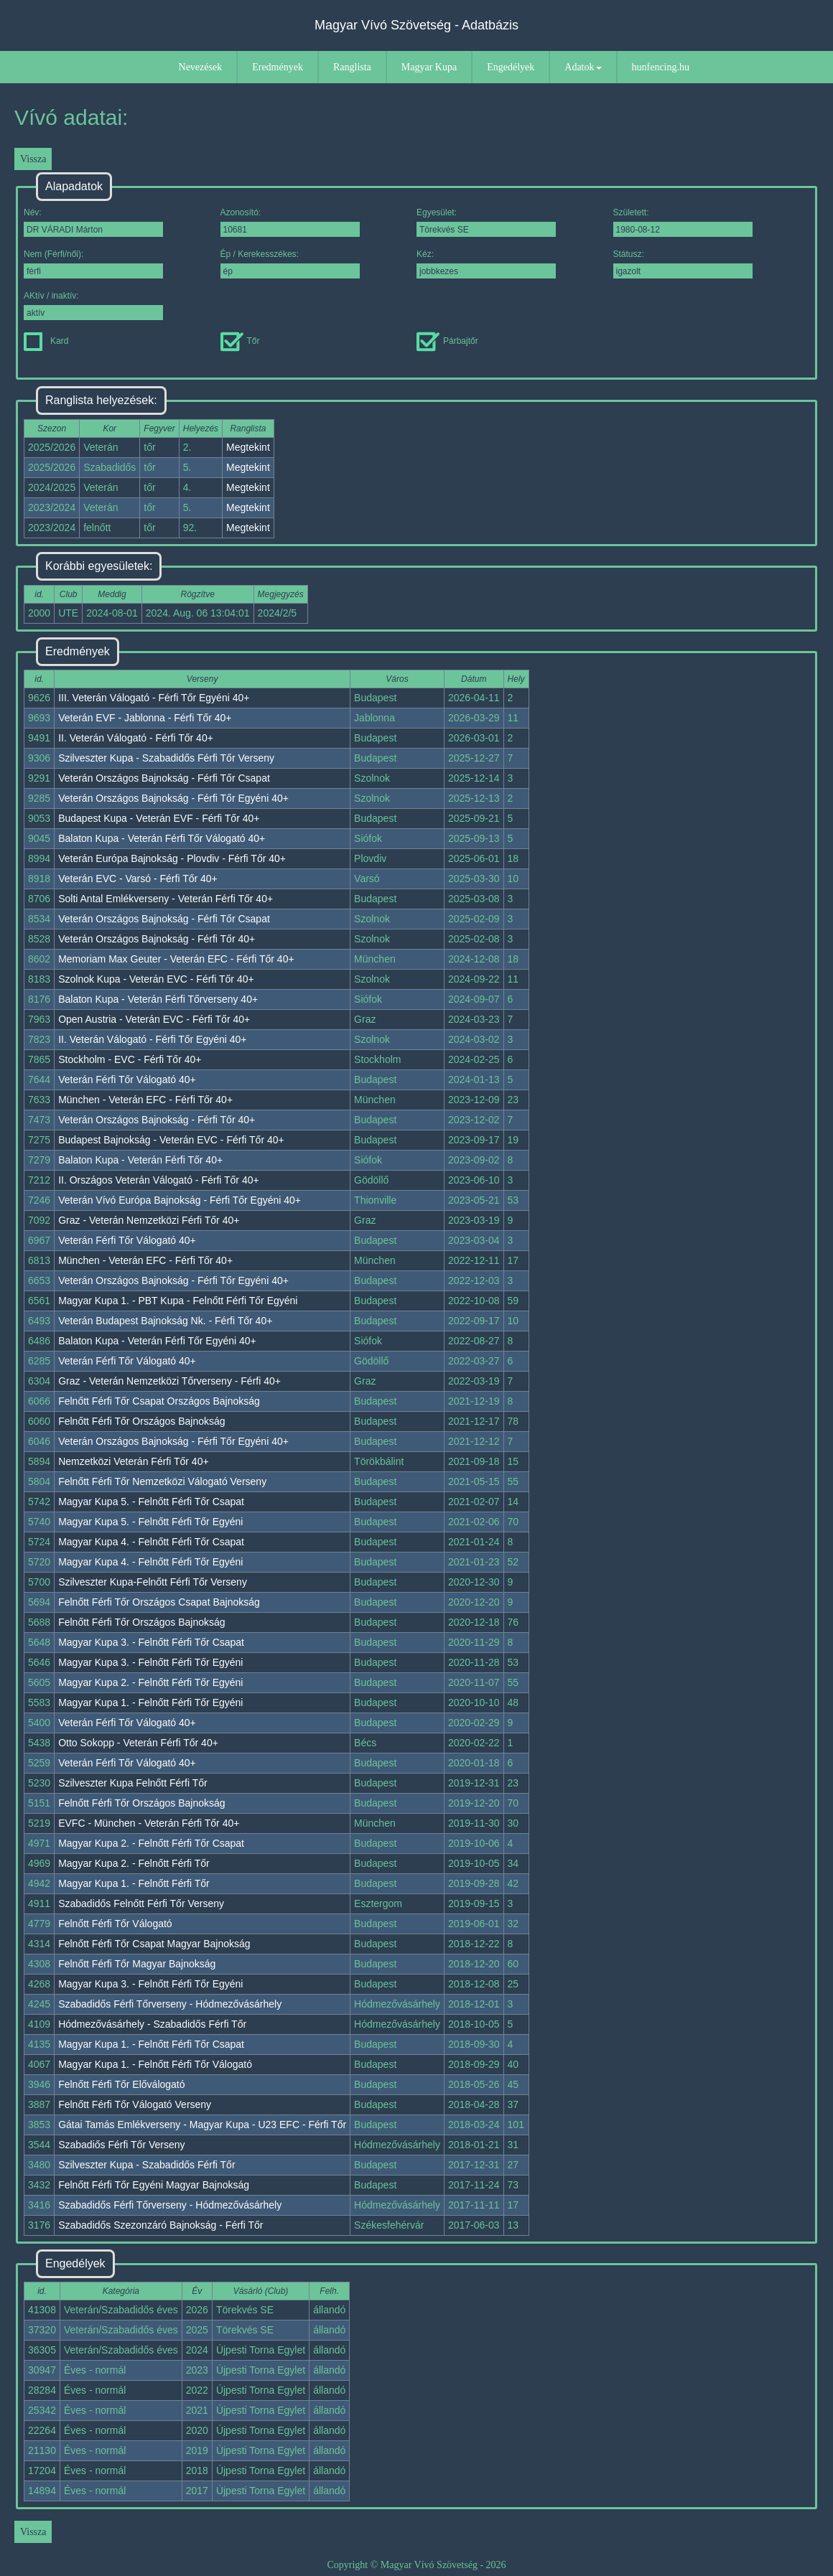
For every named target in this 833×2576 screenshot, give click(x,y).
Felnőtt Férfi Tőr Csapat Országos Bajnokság (159, 1401)
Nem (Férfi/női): (93, 263)
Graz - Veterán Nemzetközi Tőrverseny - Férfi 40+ (169, 1381)
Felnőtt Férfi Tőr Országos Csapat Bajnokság (159, 1602)
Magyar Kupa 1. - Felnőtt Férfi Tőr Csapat (151, 2044)
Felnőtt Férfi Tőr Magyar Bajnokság (136, 1964)
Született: (683, 222)
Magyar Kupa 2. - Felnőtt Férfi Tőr (134, 1863)
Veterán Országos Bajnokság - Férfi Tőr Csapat (164, 778)
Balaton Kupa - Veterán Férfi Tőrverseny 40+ (158, 999)
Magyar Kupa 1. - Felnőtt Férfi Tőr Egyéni (150, 1702)
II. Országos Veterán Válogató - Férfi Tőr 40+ (158, 1180)
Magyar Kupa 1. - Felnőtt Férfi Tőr (134, 1883)
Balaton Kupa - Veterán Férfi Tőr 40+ (140, 1160)
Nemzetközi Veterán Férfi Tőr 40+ (133, 1461)
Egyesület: (486, 222)
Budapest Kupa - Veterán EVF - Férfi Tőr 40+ (158, 818)
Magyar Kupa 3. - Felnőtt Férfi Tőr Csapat (151, 1642)
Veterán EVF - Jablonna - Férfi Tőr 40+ (144, 717)
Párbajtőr (447, 341)
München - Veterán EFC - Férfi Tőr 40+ (145, 1099)
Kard (46, 341)
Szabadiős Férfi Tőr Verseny (121, 2144)
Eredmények (277, 67)
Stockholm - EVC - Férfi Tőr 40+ (129, 1059)
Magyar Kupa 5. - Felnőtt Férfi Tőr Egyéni (150, 1521)
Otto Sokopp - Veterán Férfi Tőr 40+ (138, 1742)
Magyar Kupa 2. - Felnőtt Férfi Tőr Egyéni (150, 1682)
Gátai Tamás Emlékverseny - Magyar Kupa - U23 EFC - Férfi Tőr (202, 2124)
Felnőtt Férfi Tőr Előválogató (121, 2084)
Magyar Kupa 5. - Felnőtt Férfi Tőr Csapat (151, 1501)
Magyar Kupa (429, 67)
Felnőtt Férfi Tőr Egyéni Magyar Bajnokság (153, 2185)
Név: (93, 222)
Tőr (240, 341)
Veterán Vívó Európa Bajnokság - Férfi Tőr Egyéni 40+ (179, 1200)
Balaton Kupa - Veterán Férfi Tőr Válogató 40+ (161, 838)
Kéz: (486, 263)
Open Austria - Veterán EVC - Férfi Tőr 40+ (154, 1019)
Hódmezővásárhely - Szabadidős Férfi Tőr (152, 2024)
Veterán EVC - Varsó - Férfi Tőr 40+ (138, 878)
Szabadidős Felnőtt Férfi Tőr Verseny (141, 1903)
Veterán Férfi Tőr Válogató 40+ (127, 1079)
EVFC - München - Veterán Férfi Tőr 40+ (148, 1823)
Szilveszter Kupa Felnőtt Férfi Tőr (132, 1783)
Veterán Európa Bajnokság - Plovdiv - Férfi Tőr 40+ (172, 858)
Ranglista (352, 67)
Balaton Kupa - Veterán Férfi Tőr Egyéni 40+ (157, 1340)
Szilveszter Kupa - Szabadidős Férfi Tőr (146, 2164)
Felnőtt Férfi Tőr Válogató (115, 1923)
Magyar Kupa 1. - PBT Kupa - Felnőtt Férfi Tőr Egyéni (177, 1300)
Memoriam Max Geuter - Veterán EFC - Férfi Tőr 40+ (176, 959)
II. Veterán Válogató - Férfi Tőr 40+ (135, 738)
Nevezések (201, 67)
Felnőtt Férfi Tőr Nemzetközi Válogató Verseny (162, 1481)
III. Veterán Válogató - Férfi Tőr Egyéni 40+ (153, 697)
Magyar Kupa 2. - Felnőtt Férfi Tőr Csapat (151, 1843)
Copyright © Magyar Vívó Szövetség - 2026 (416, 2564)
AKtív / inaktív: (93, 305)
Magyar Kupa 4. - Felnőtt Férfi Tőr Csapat (151, 1541)
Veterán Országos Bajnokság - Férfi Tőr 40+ (156, 939)
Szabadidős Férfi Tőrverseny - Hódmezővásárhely (169, 2004)
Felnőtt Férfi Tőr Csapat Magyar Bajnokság (154, 1943)
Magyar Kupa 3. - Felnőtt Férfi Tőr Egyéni (150, 1662)
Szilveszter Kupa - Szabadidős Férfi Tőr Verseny (166, 758)
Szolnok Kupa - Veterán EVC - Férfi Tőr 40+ (156, 979)
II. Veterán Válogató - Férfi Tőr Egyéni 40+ (152, 1039)
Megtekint (248, 447)
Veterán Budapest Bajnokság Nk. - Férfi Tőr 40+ (165, 1320)
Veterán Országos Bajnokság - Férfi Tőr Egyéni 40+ (173, 798)
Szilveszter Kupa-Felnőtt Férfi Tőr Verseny (152, 1582)
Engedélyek (510, 67)
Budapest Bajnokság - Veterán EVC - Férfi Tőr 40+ (171, 1140)
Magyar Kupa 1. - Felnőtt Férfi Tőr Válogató (155, 2064)
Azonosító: (290, 222)
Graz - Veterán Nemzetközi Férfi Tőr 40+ (148, 1220)
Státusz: (683, 263)
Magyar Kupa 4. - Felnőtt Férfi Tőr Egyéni (150, 1562)
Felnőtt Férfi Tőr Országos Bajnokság (141, 1421)
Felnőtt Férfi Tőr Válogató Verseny (134, 2104)
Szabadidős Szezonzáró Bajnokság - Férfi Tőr (160, 2225)
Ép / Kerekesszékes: (290, 263)
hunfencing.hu (660, 67)
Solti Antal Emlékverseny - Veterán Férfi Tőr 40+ (165, 898)
